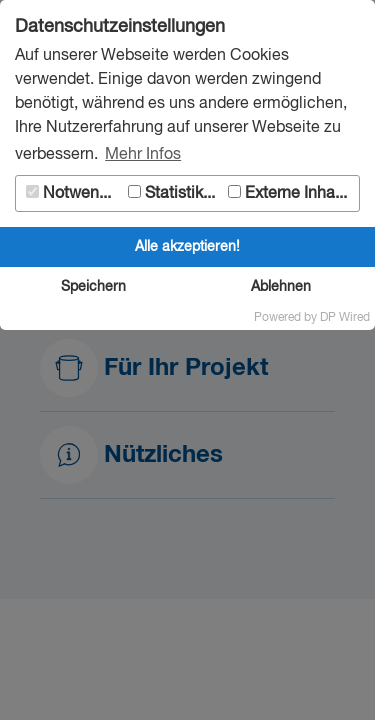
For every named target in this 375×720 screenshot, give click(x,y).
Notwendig (73, 193)
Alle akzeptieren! (187, 247)
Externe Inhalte (290, 193)
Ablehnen (281, 287)
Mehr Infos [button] (143, 155)
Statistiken (174, 193)
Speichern (93, 287)
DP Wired (345, 318)
